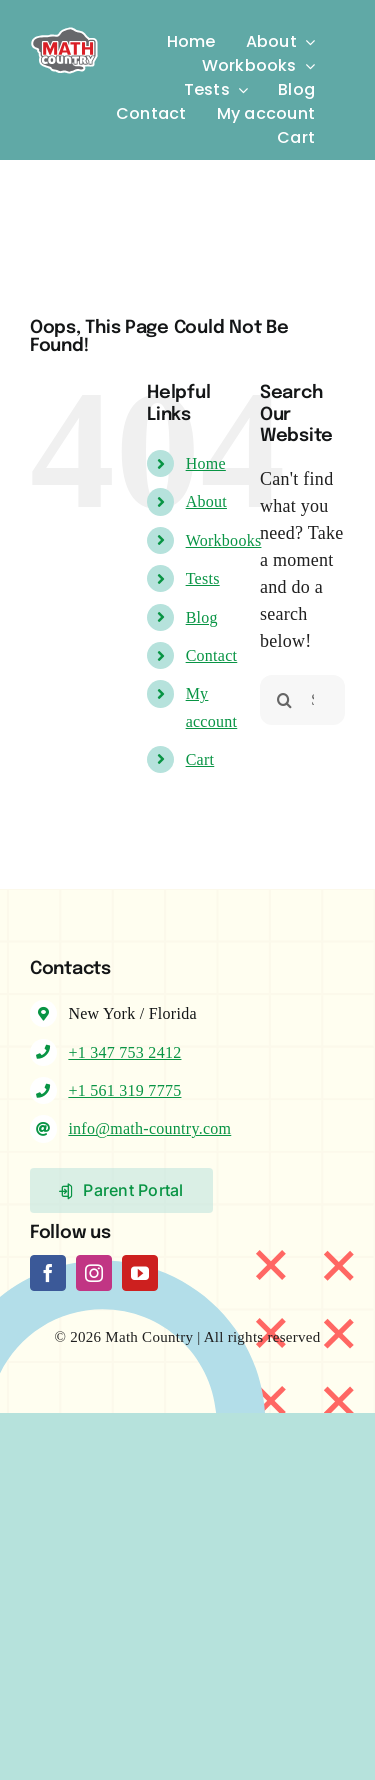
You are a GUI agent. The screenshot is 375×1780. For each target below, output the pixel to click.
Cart (200, 759)
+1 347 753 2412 (124, 1052)
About (206, 501)
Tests (203, 578)
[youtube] (140, 1273)
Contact (212, 655)
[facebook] (48, 1273)
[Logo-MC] (64, 25)
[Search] (285, 700)
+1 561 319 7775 (124, 1090)
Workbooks (224, 540)
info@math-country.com (149, 1128)
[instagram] (94, 1273)
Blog (202, 617)
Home (206, 463)
